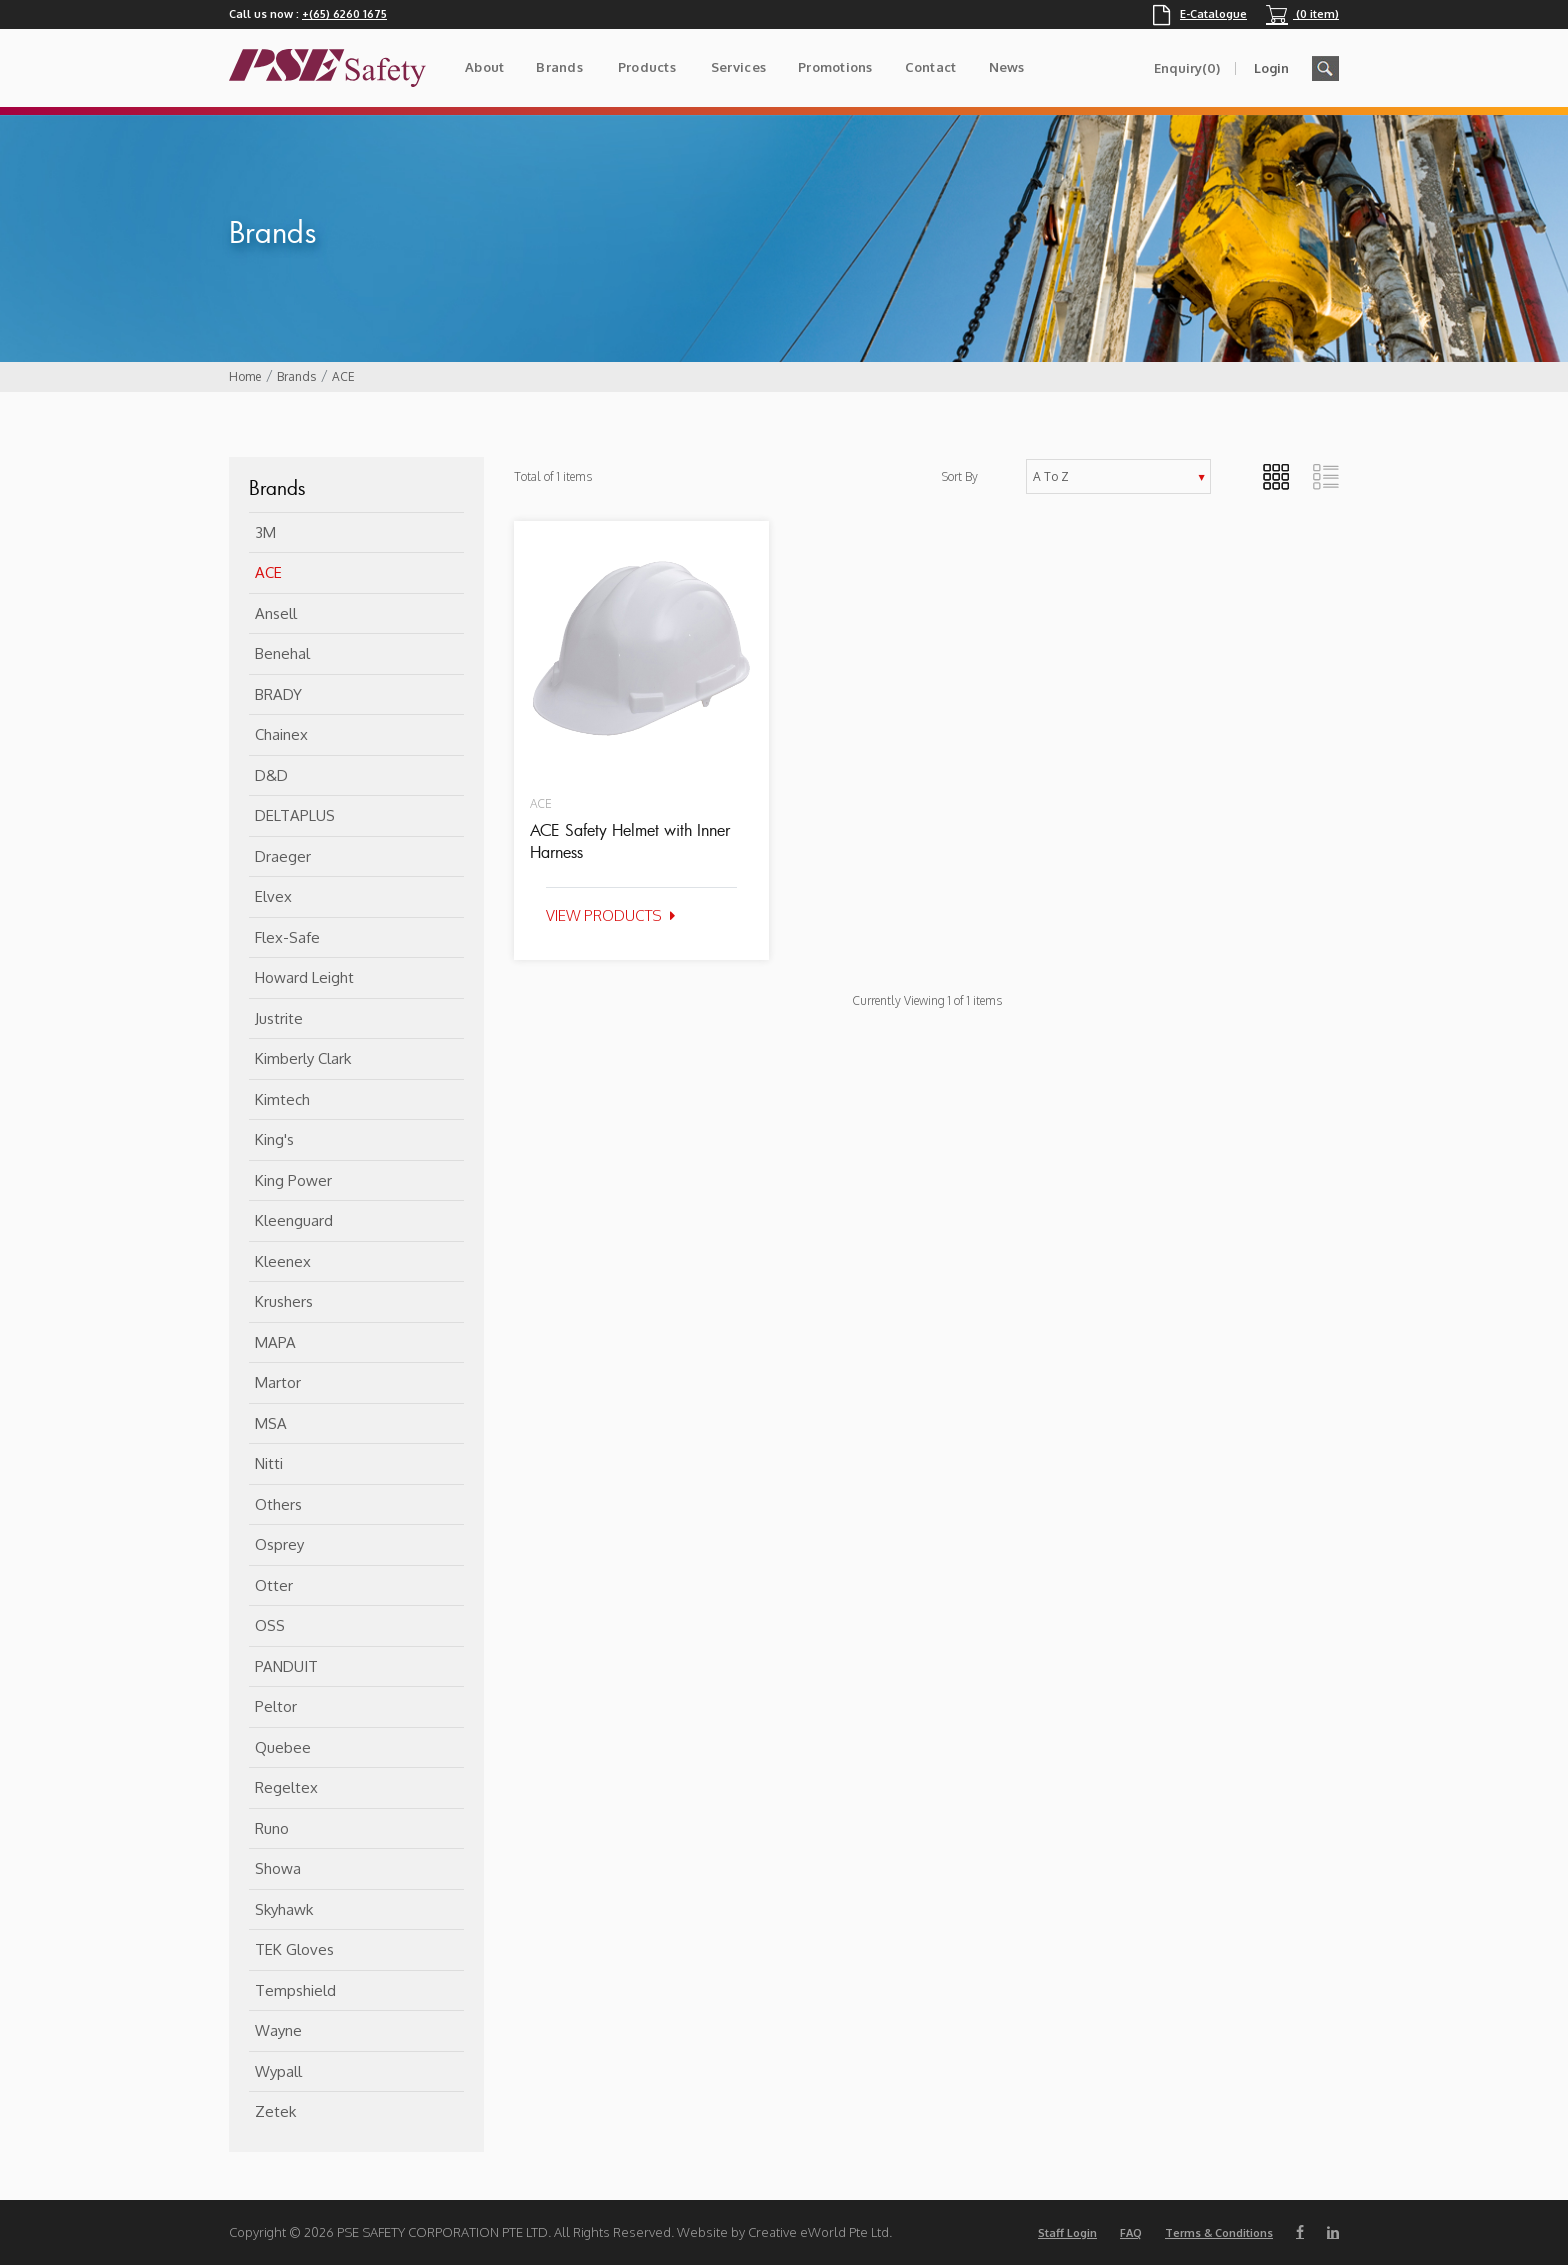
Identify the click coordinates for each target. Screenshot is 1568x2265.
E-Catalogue (1200, 14)
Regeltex (286, 1787)
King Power (293, 1180)
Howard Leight (304, 977)
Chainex (281, 734)
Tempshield (295, 1990)
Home (245, 376)
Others (278, 1504)
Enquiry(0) (1187, 68)
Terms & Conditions (1219, 2233)
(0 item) (1302, 14)
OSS (270, 1625)
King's (274, 1139)
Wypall (278, 2071)
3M (265, 532)
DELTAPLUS (295, 815)
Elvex (273, 896)
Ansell (276, 613)
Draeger (283, 856)
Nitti (269, 1463)
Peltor (276, 1706)
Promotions (835, 67)
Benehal (282, 653)
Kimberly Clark (303, 1058)
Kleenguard (294, 1220)
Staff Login (1067, 2233)
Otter (274, 1585)
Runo (272, 1828)
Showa (278, 1868)
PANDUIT (286, 1666)
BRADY (278, 694)
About (484, 67)
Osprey (279, 1544)
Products (647, 67)
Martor (278, 1382)
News (1007, 67)
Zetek (275, 2111)
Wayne (278, 2030)
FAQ (1131, 2233)
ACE (343, 376)
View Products (604, 915)
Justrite (279, 1018)
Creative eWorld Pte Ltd (818, 2232)
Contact (931, 67)
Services (738, 67)
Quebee (283, 1747)
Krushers (284, 1301)
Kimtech (282, 1099)
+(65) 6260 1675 (344, 14)
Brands (559, 67)
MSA (271, 1423)
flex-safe (287, 937)
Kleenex (283, 1261)
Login (1271, 68)
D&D (271, 775)
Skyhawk (284, 1909)
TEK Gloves (294, 1949)
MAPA (275, 1342)
